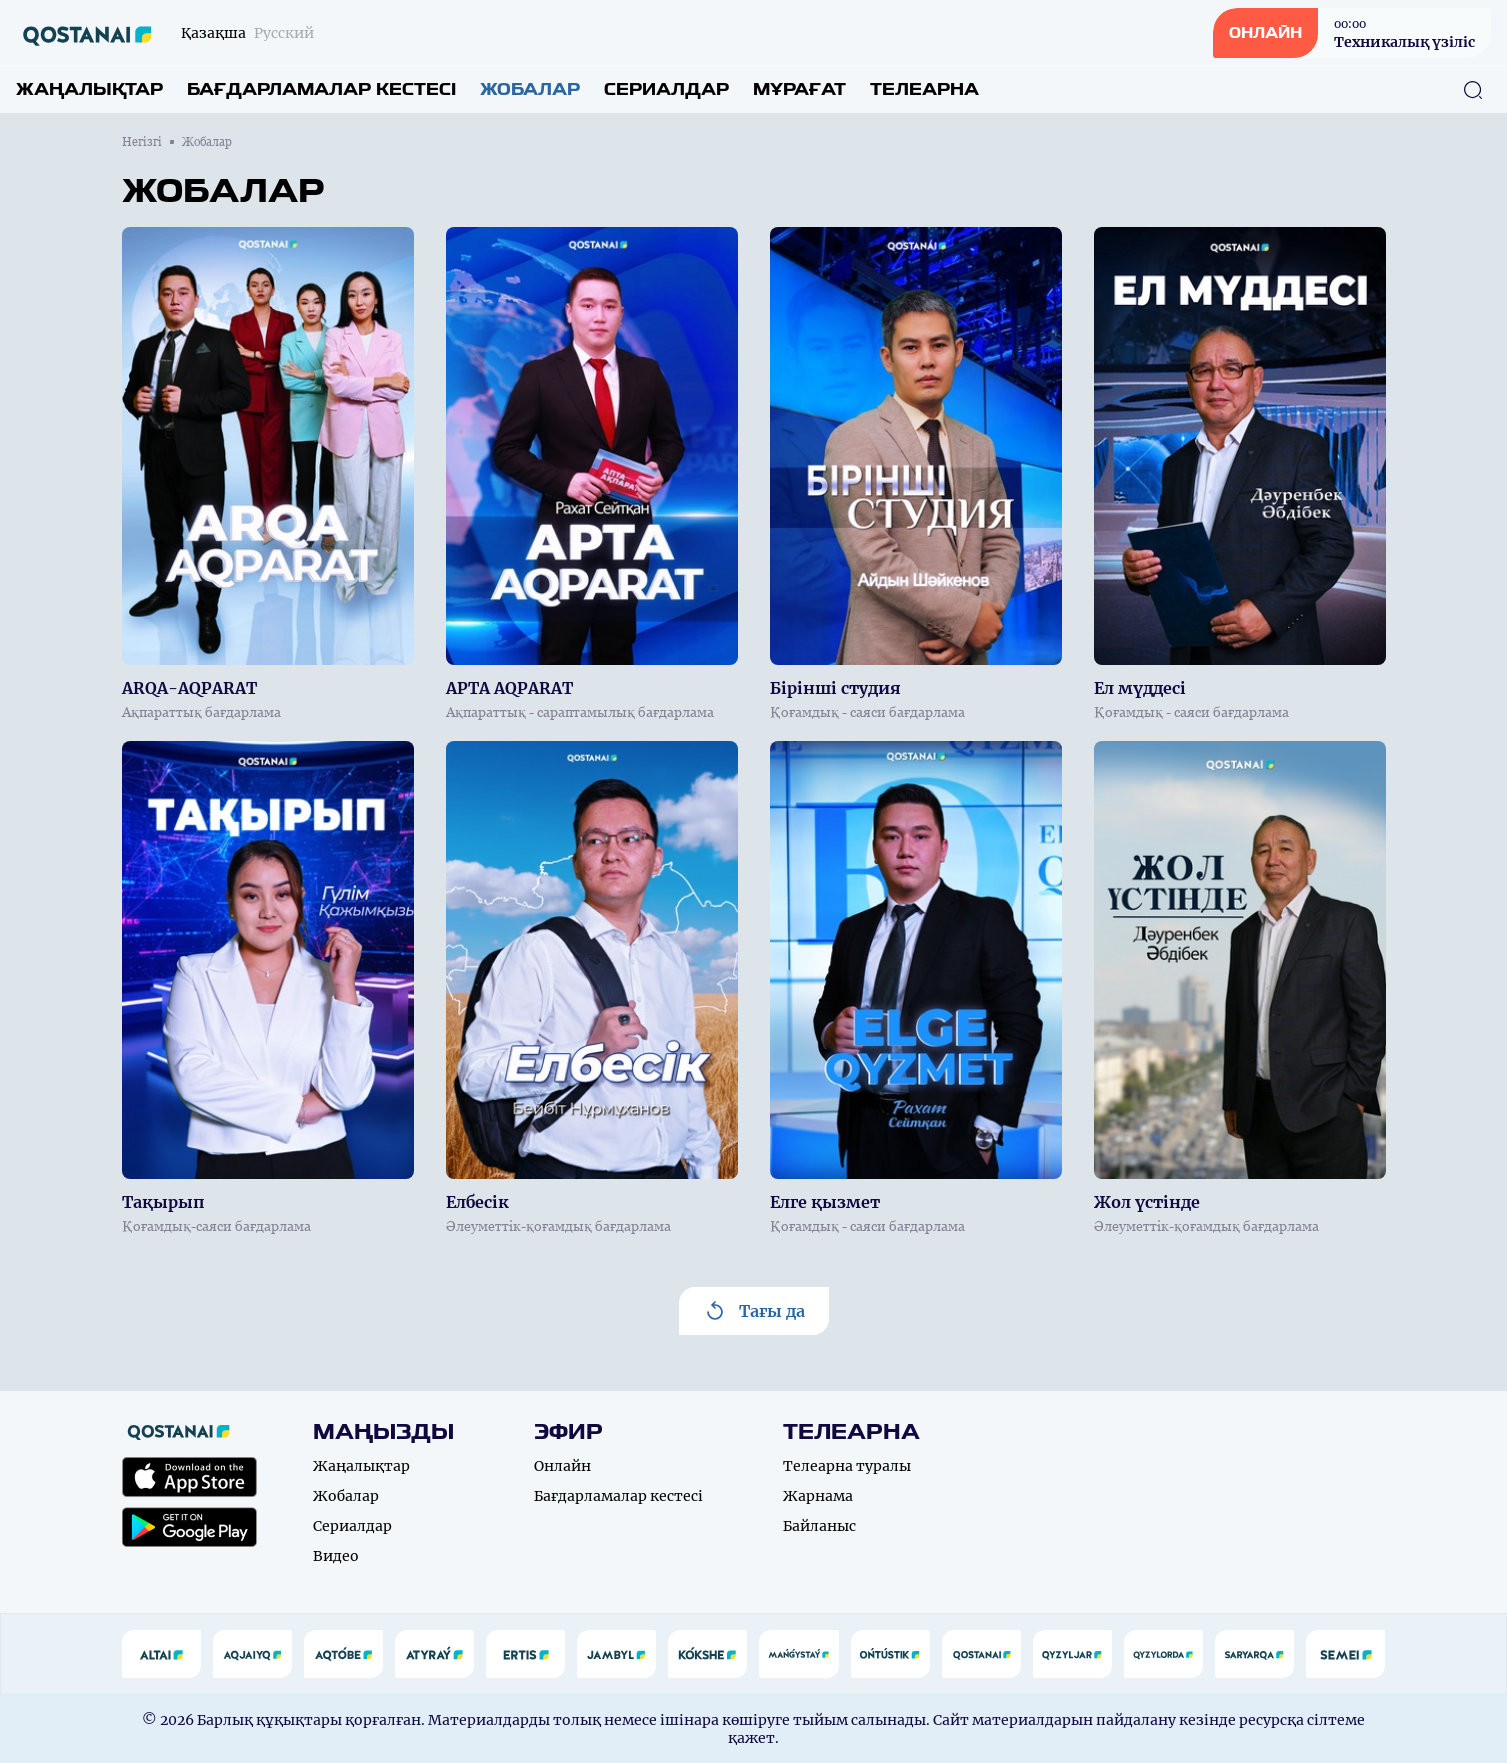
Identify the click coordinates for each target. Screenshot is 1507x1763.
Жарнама (818, 1496)
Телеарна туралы (847, 1466)
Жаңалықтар (89, 89)
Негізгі (142, 142)
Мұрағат (799, 89)
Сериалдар (666, 89)
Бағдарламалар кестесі (321, 89)
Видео (336, 1556)
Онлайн (562, 1466)
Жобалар (530, 89)
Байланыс (819, 1526)
